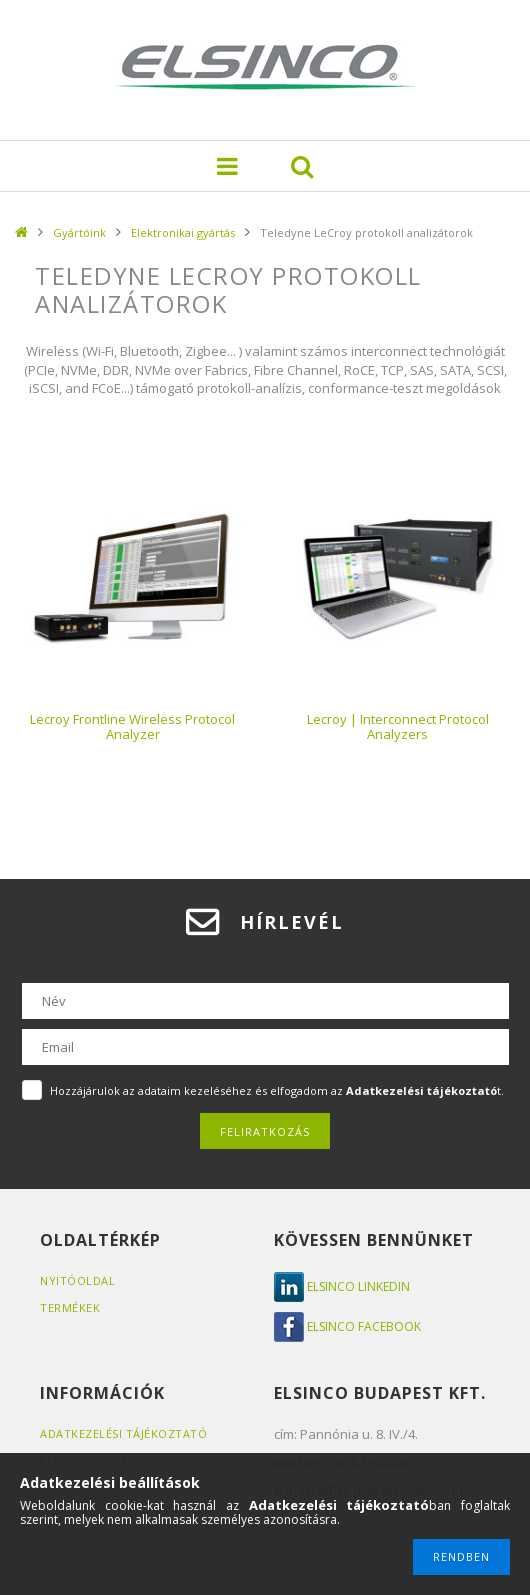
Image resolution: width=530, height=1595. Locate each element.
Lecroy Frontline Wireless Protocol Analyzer (132, 726)
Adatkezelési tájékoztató (123, 1433)
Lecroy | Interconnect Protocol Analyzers (398, 726)
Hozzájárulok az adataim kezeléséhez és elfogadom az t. (277, 1090)
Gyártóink (79, 232)
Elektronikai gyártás (183, 232)
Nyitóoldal (77, 1280)
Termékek (70, 1307)
